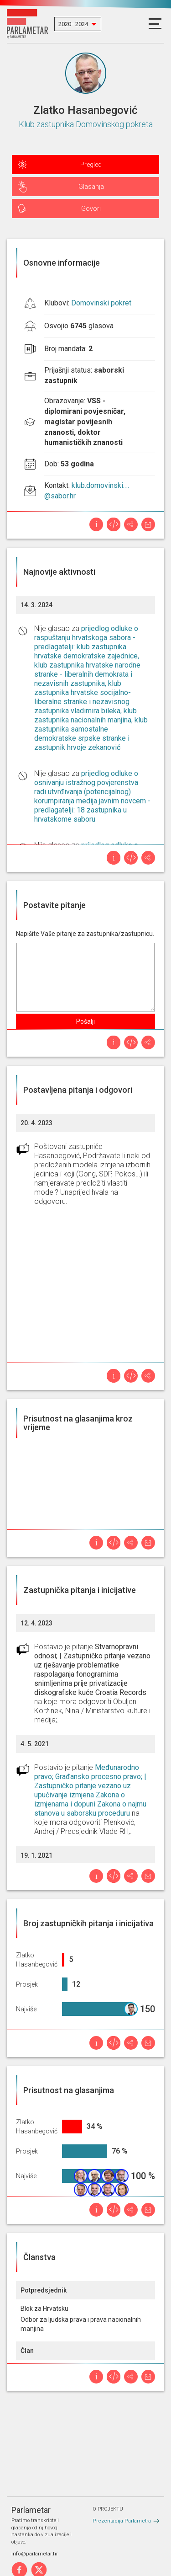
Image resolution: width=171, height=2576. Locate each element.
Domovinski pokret (101, 303)
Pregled (91, 164)
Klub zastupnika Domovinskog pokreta (86, 124)
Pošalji (85, 1021)
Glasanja (91, 186)
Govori (91, 208)
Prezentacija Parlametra (122, 2521)
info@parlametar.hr (34, 2554)
